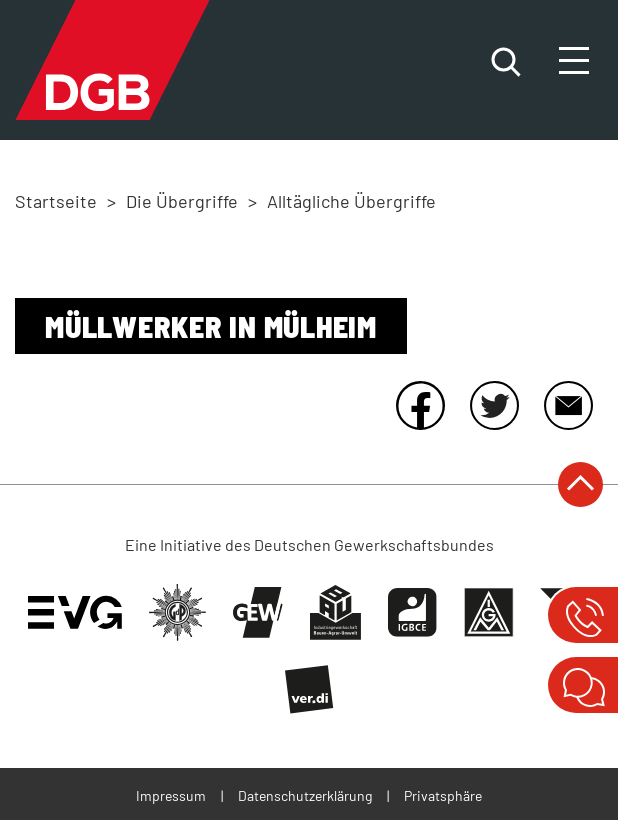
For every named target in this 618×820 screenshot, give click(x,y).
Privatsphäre (443, 795)
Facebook (420, 405)
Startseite (56, 201)
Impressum (171, 795)
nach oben (580, 484)
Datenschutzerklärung (305, 795)
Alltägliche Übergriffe (351, 201)
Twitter (494, 405)
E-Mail (568, 405)
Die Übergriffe (182, 201)
